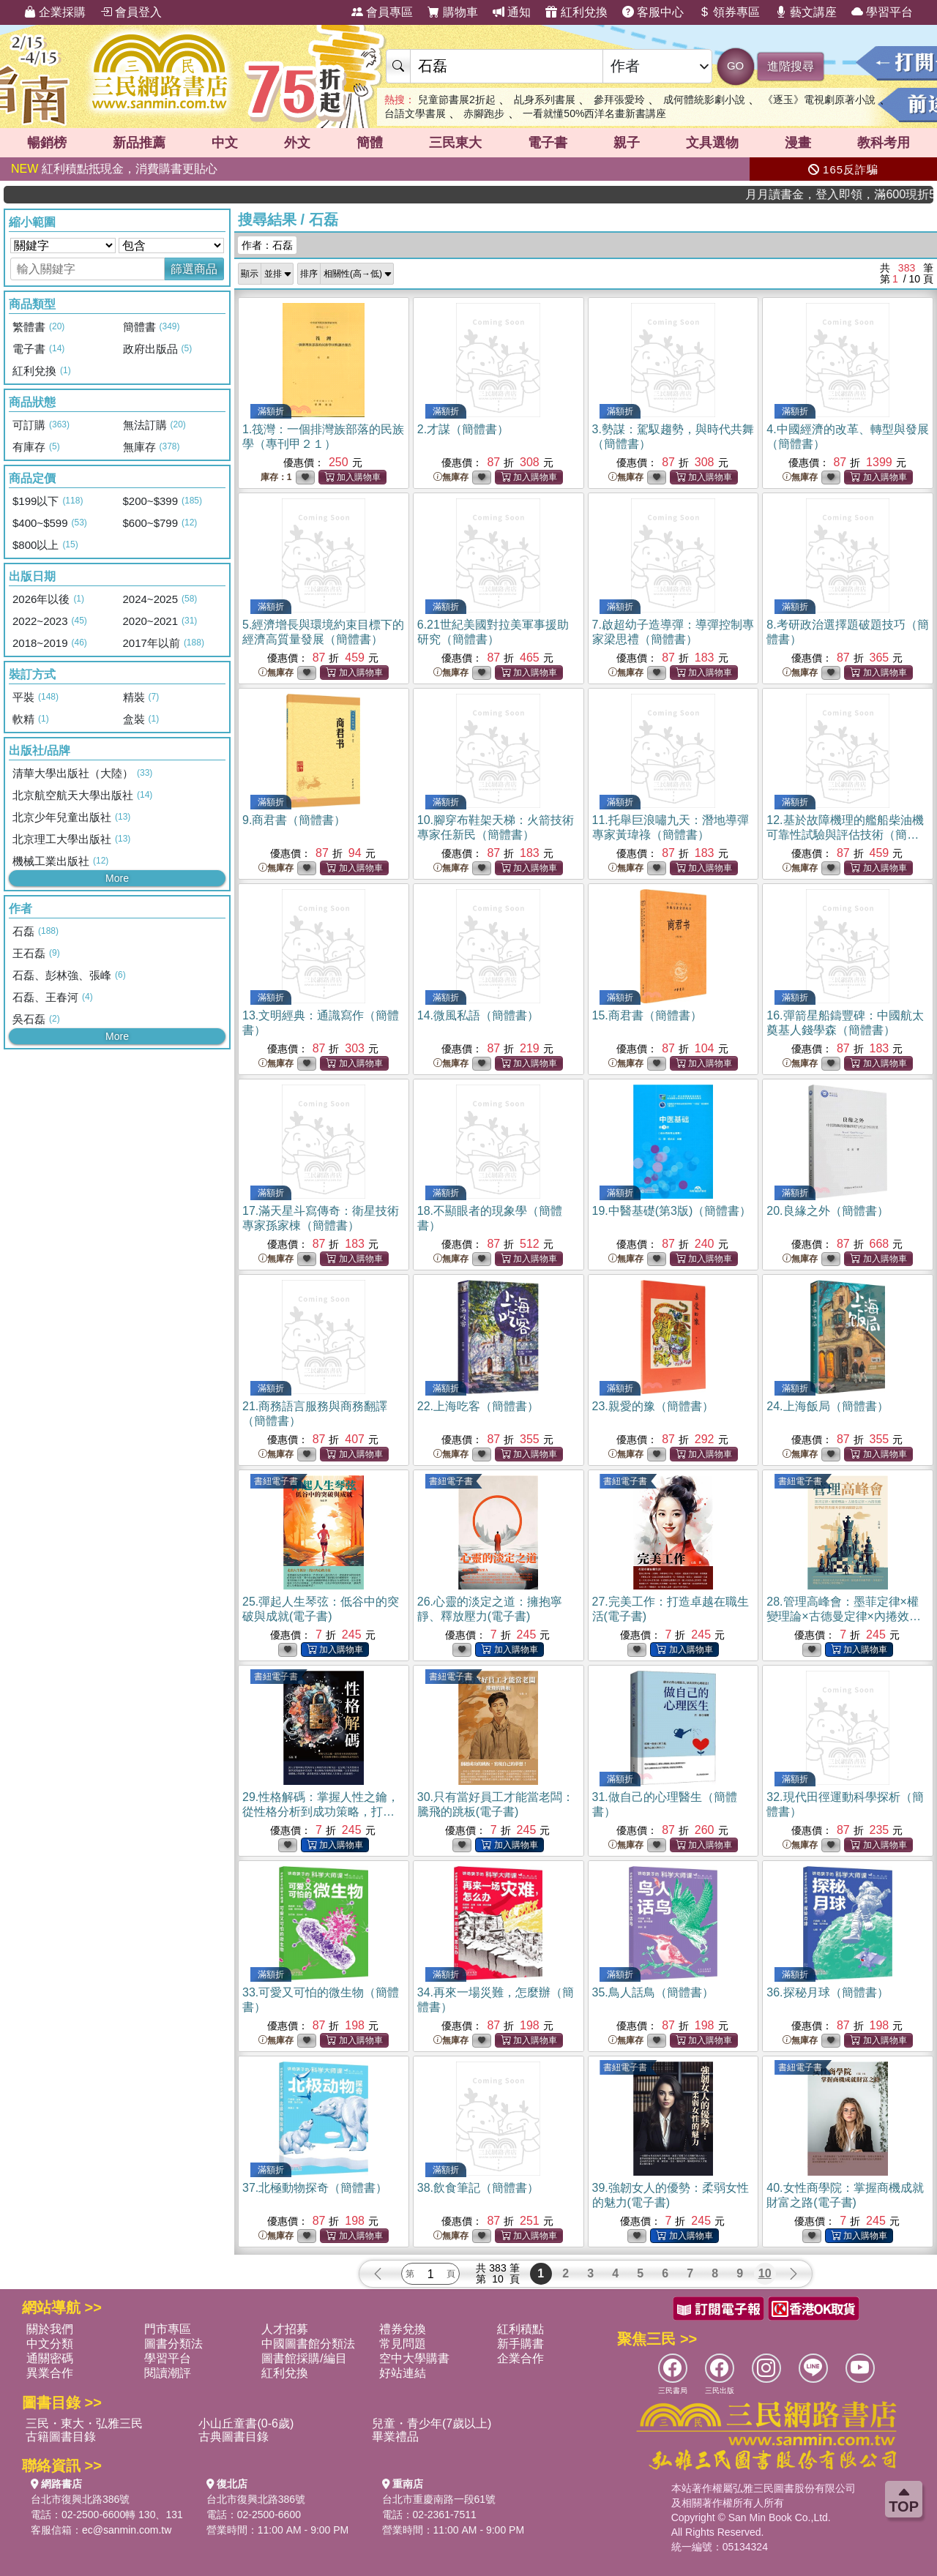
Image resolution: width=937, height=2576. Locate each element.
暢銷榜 (47, 142)
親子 (626, 142)
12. (844, 834)
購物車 (452, 12)
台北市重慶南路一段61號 (439, 2499)
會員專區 (382, 12)
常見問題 (402, 2343)
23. (653, 1406)
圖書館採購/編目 (303, 2358)
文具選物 (712, 142)
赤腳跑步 (483, 113)
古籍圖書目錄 (61, 2436)
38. (478, 2188)
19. (672, 1211)
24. (827, 1406)
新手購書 (520, 2343)
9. (294, 820)
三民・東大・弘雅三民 (84, 2423)
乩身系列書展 (544, 99)
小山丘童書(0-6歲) (246, 2423)
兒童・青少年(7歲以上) (432, 2423)
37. (314, 2188)
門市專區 (167, 2329)
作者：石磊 (267, 245)
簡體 (369, 142)
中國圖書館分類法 (308, 2343)
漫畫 (798, 142)
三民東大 (455, 142)
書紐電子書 (276, 1481)
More (117, 878)
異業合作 (49, 2373)
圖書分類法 (173, 2343)
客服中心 (653, 12)
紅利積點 (520, 2329)
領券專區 (729, 12)
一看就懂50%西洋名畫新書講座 (594, 113)
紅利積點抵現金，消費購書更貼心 (114, 168)
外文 (297, 142)
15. (647, 1015)
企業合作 (520, 2358)
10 (765, 2273)
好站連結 (402, 2373)
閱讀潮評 (167, 2373)
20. (827, 1211)
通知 (512, 12)
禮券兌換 (402, 2329)
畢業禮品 (395, 2436)
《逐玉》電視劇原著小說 (819, 99)
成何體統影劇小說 (704, 99)
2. (463, 429)
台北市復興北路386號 (80, 2499)
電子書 (547, 142)
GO (735, 65)
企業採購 (55, 12)
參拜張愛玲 (619, 99)
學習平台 (882, 12)
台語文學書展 (415, 113)
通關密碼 (49, 2358)
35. (653, 1992)
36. (827, 1992)
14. (478, 1015)
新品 (139, 142)
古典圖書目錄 (233, 2436)
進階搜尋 (790, 66)
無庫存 (450, 477)
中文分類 (49, 2343)
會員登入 (131, 12)
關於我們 (49, 2329)
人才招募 (284, 2329)
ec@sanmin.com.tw (126, 2530)
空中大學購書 (414, 2358)
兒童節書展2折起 (457, 99)
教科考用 (883, 142)
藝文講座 (806, 12)
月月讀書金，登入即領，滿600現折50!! (877, 194)
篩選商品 (194, 269)
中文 (225, 142)
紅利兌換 (576, 12)
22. (478, 1406)
